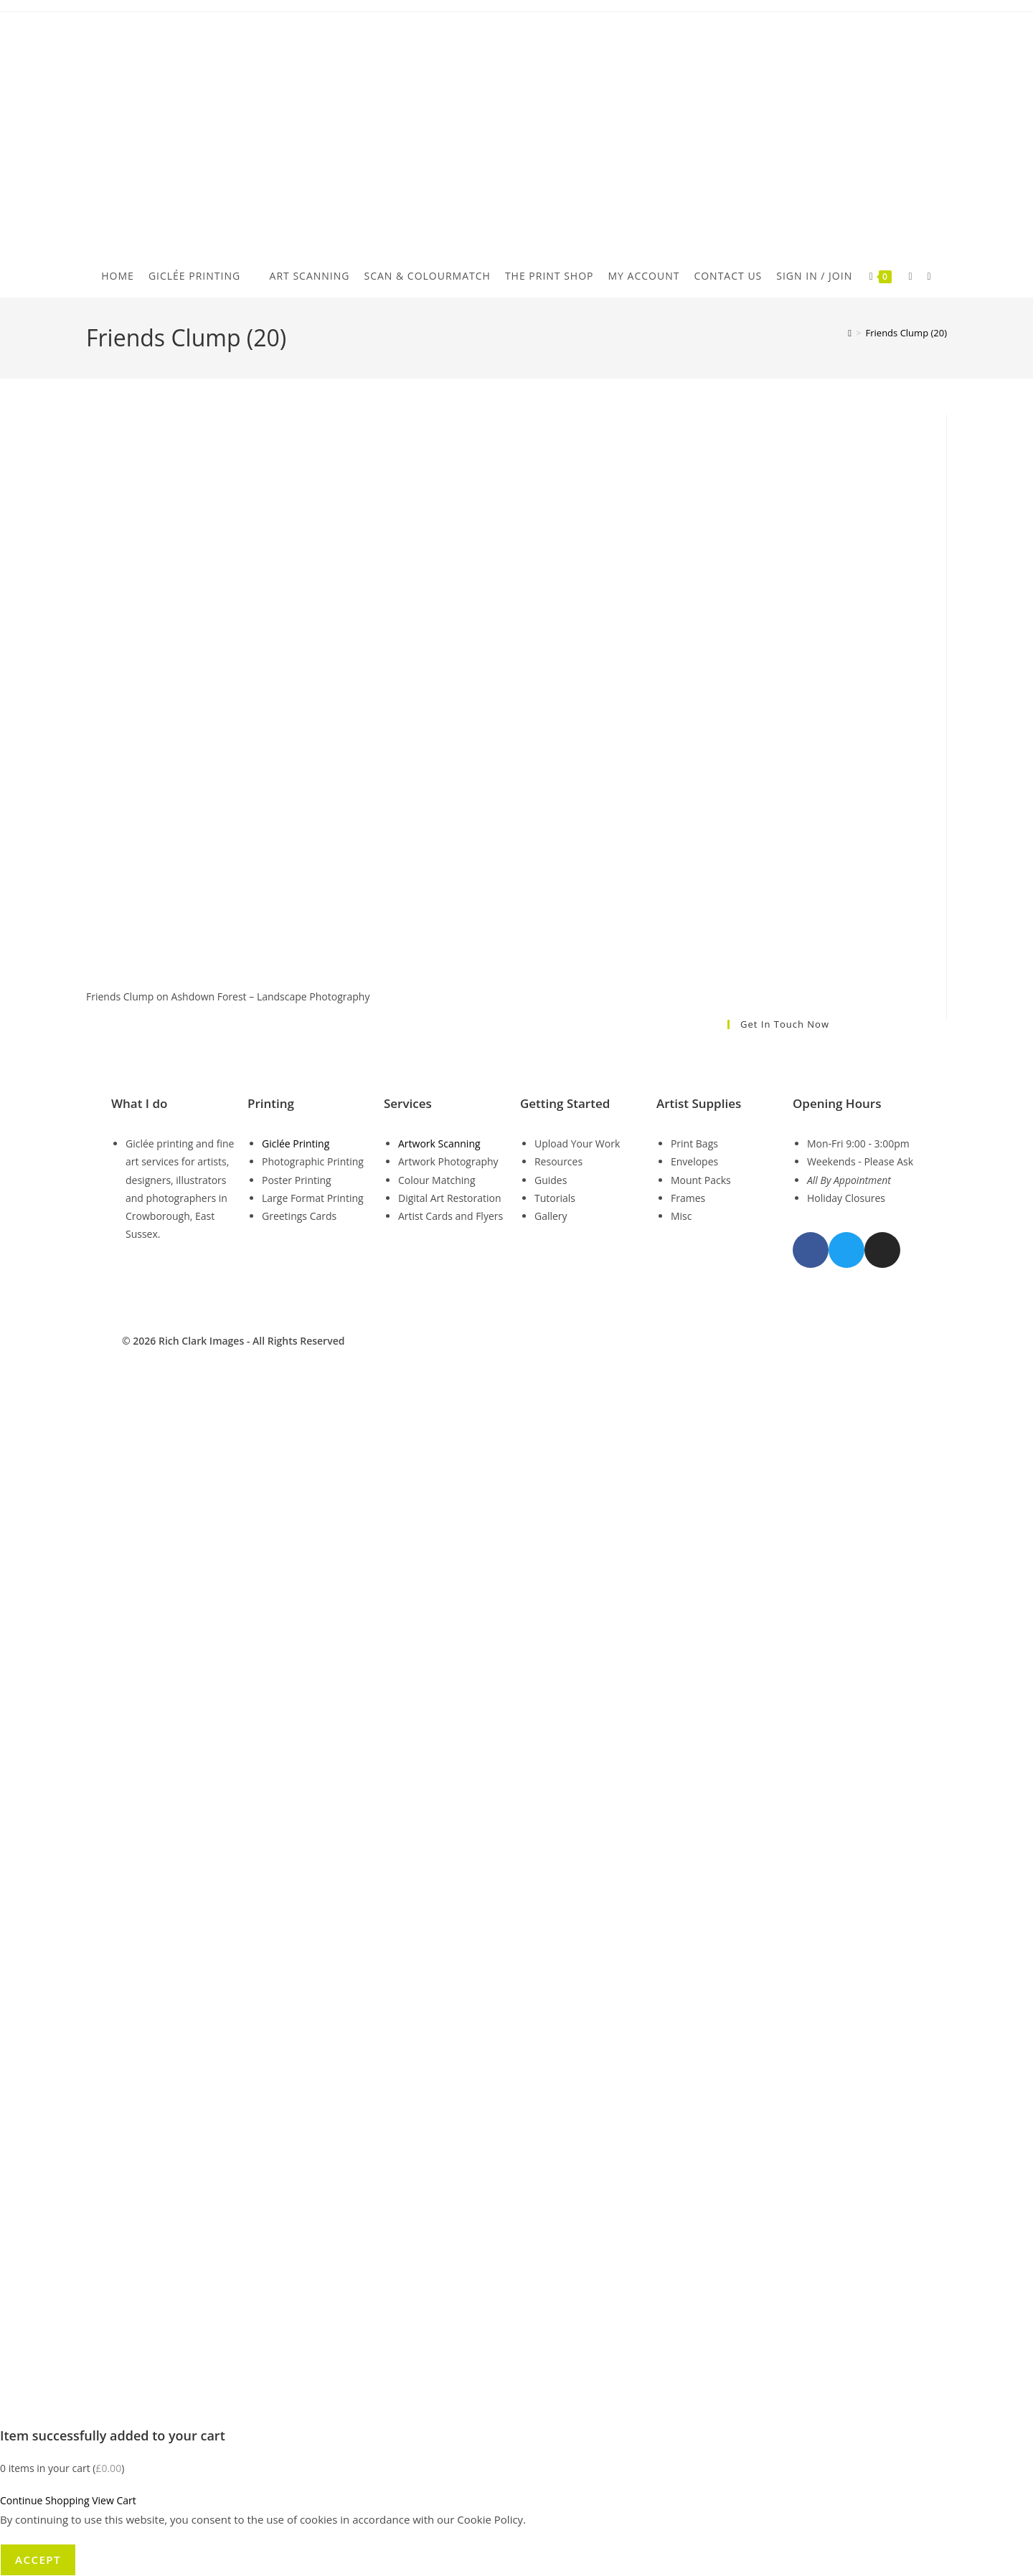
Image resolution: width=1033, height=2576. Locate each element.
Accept (38, 2559)
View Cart (114, 2500)
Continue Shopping (45, 2500)
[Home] (850, 332)
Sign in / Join (814, 276)
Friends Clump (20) (906, 332)
